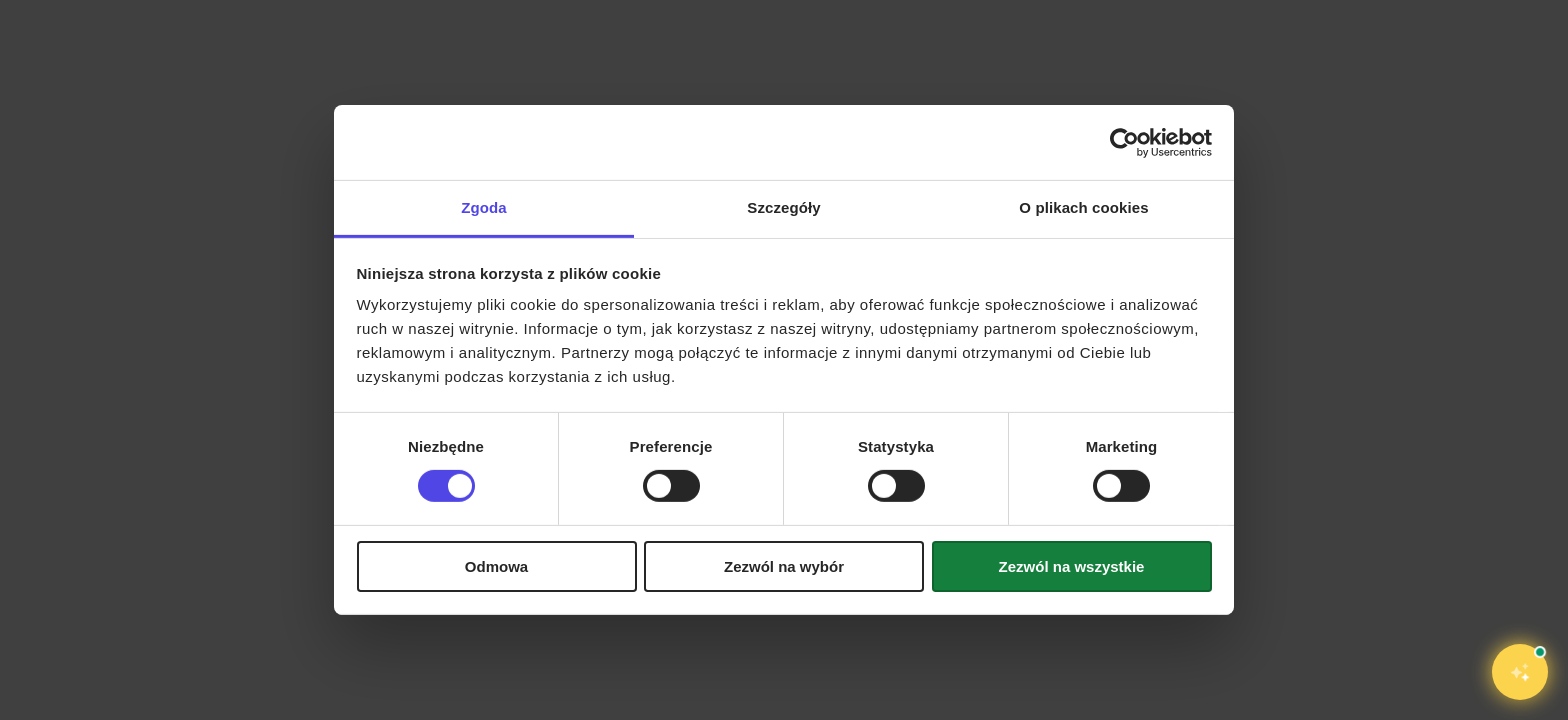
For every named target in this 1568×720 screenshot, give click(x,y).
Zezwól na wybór (784, 566)
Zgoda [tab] (484, 207)
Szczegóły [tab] (783, 207)
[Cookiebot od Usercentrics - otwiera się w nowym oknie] (1124, 142)
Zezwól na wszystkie (1072, 566)
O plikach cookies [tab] (1083, 207)
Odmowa (496, 566)
